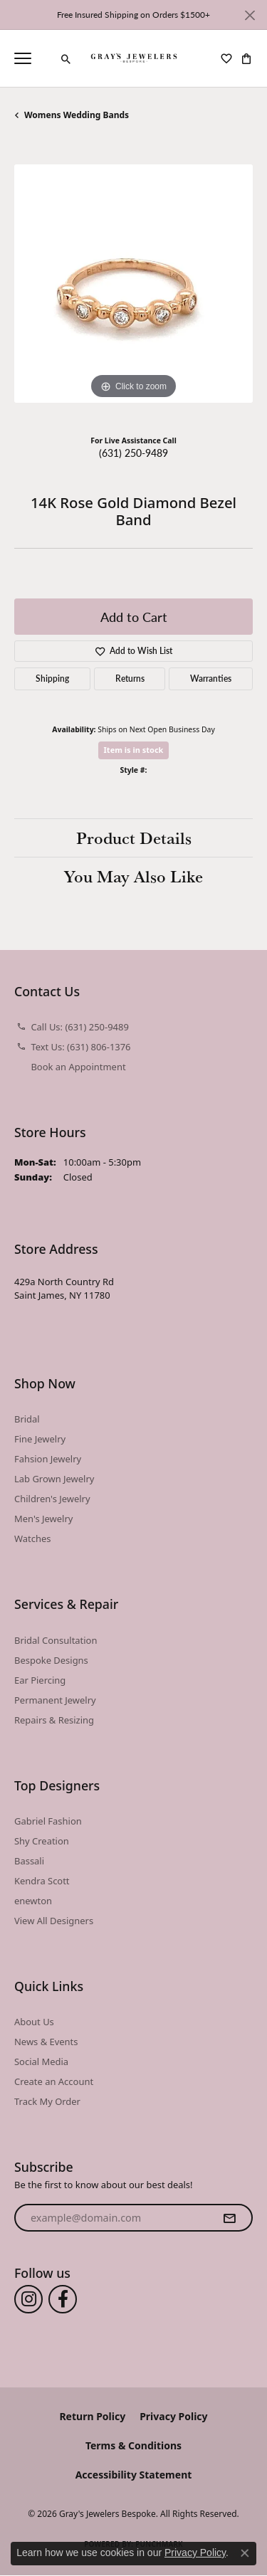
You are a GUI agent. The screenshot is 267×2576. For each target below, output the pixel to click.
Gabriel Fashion (48, 1821)
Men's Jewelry (43, 1518)
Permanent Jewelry (55, 1700)
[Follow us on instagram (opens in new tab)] (28, 2299)
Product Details (134, 837)
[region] (133, 283)
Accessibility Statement (133, 2474)
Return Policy (92, 2416)
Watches (32, 1538)
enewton (33, 1900)
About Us (34, 2021)
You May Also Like (133, 876)
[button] (66, 59)
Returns (130, 678)
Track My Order (47, 2101)
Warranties (210, 678)
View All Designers (53, 1920)
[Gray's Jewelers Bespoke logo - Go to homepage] (133, 58)
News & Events (46, 2041)
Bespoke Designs (51, 1660)
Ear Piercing (40, 1680)
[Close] (249, 15)
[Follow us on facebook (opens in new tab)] (62, 2299)
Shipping (52, 678)
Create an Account (53, 2081)
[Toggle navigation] (22, 58)
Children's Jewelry (52, 1498)
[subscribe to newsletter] (229, 2218)
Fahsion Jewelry (47, 1458)
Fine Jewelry (40, 1438)
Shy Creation (41, 1841)
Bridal (27, 1419)
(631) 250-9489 (133, 452)
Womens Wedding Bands (76, 115)
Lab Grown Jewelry (54, 1478)
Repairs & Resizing (54, 1720)
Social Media (41, 2061)
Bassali (29, 1860)
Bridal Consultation (55, 1640)
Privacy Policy (173, 2416)
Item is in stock (134, 749)
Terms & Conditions (133, 2445)
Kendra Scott (42, 1880)
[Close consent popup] (245, 2553)
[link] (46, 58)
